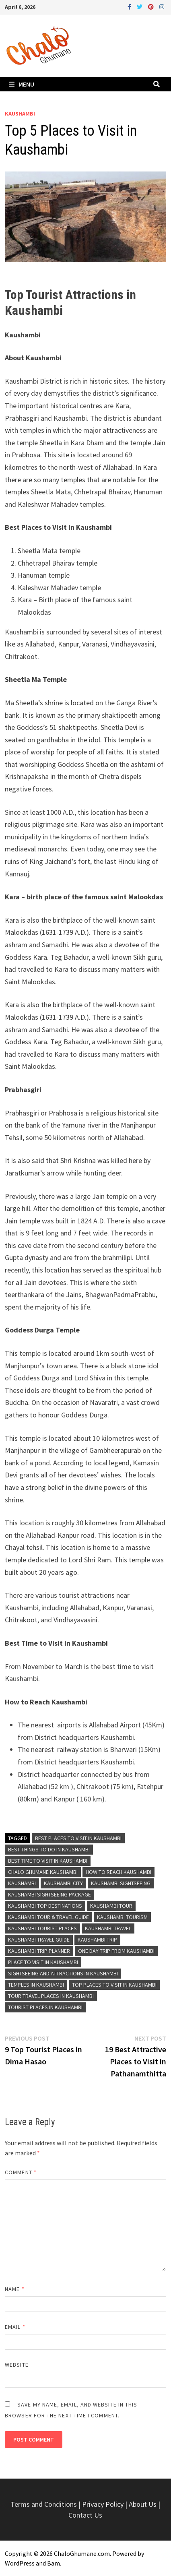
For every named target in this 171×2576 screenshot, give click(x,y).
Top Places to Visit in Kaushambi (114, 1984)
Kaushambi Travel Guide (39, 1939)
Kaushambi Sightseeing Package (49, 1894)
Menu (21, 84)
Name (14, 2289)
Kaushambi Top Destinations (45, 1905)
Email (15, 2326)
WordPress (20, 2563)
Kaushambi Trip (97, 1939)
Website (17, 2364)
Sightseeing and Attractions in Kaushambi (63, 1973)
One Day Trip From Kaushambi (116, 1950)
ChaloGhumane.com (82, 2553)
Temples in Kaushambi (36, 1984)
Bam (53, 2563)
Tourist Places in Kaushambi (45, 2007)
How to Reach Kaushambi (118, 1872)
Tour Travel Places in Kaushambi (51, 1996)
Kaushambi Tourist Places (42, 1928)
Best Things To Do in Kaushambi (49, 1849)
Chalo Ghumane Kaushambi (43, 1872)
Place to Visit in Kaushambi (43, 1962)
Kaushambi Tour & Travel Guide (48, 1917)
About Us (143, 2504)
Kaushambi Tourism (122, 1917)
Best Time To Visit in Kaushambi (47, 1860)
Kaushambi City (63, 1883)
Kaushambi (20, 113)
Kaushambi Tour (111, 1905)
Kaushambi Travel (108, 1928)
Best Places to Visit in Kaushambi (78, 1838)
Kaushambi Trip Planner (39, 1950)
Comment (21, 2172)
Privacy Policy (103, 2504)
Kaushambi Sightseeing (120, 1883)
